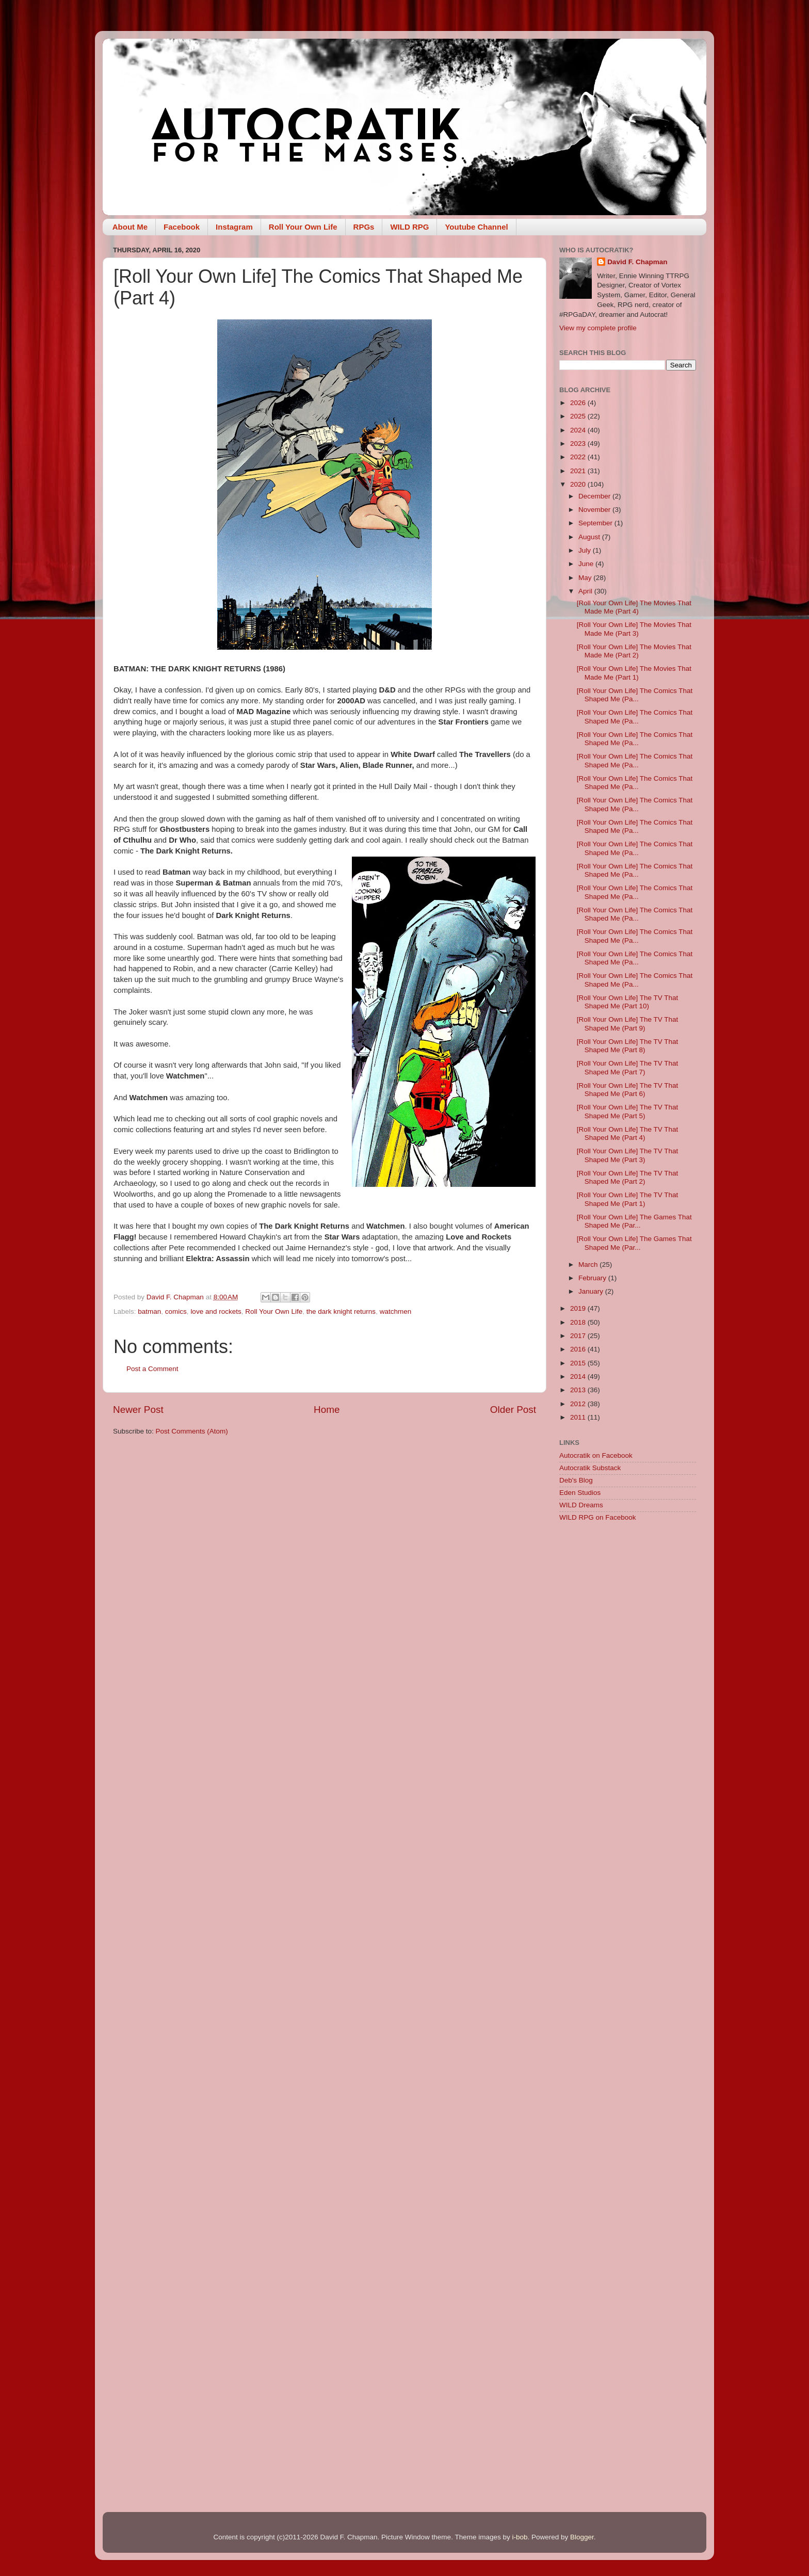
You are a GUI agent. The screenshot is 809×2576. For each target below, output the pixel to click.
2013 (579, 1390)
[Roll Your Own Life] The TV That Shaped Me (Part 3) (627, 1155)
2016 (579, 1349)
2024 (579, 430)
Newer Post (138, 1409)
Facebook (182, 226)
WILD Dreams (581, 1505)
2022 (579, 457)
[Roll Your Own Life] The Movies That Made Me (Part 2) (634, 651)
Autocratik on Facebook (596, 1455)
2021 (579, 471)
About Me (130, 226)
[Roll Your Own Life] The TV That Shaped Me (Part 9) (627, 1024)
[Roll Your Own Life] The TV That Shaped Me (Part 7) (627, 1067)
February (593, 1278)
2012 (579, 1404)
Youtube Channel (476, 226)
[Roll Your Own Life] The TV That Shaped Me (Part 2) (627, 1177)
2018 (579, 1322)
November (595, 509)
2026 (579, 403)
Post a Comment (152, 1369)
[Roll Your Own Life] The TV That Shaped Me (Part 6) (627, 1090)
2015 (579, 1363)
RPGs (364, 226)
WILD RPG (409, 226)
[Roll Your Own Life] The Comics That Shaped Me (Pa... (635, 695)
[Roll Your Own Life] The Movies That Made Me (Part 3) (634, 629)
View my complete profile (598, 328)
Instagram (234, 226)
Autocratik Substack (590, 1468)
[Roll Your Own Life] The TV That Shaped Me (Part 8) (627, 1046)
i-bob (519, 2537)
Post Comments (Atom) (192, 1431)
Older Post (513, 1409)
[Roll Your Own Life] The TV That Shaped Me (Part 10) (627, 1002)
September (596, 523)
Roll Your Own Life (303, 226)
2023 (579, 443)
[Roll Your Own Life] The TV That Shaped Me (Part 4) (627, 1133)
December (595, 496)
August (590, 537)
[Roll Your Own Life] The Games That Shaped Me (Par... (634, 1221)
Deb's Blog (576, 1480)
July (585, 550)
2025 (579, 416)
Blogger (582, 2537)
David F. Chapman (637, 262)
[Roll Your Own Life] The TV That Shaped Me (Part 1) (627, 1199)
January (591, 1291)
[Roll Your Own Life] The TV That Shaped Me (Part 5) (627, 1111)
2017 (579, 1336)
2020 (579, 484)
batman (149, 1311)
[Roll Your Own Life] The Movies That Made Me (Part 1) (634, 673)
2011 (579, 1417)
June (586, 564)
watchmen (396, 1311)
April (586, 591)
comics (176, 1311)
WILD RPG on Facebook (597, 1517)
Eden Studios (580, 1492)
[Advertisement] (627, 1694)
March (589, 1264)
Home (326, 1409)
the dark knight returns (341, 1311)
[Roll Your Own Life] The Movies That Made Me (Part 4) (634, 607)
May (585, 578)
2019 (579, 1308)
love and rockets (215, 1311)
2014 (579, 1376)
